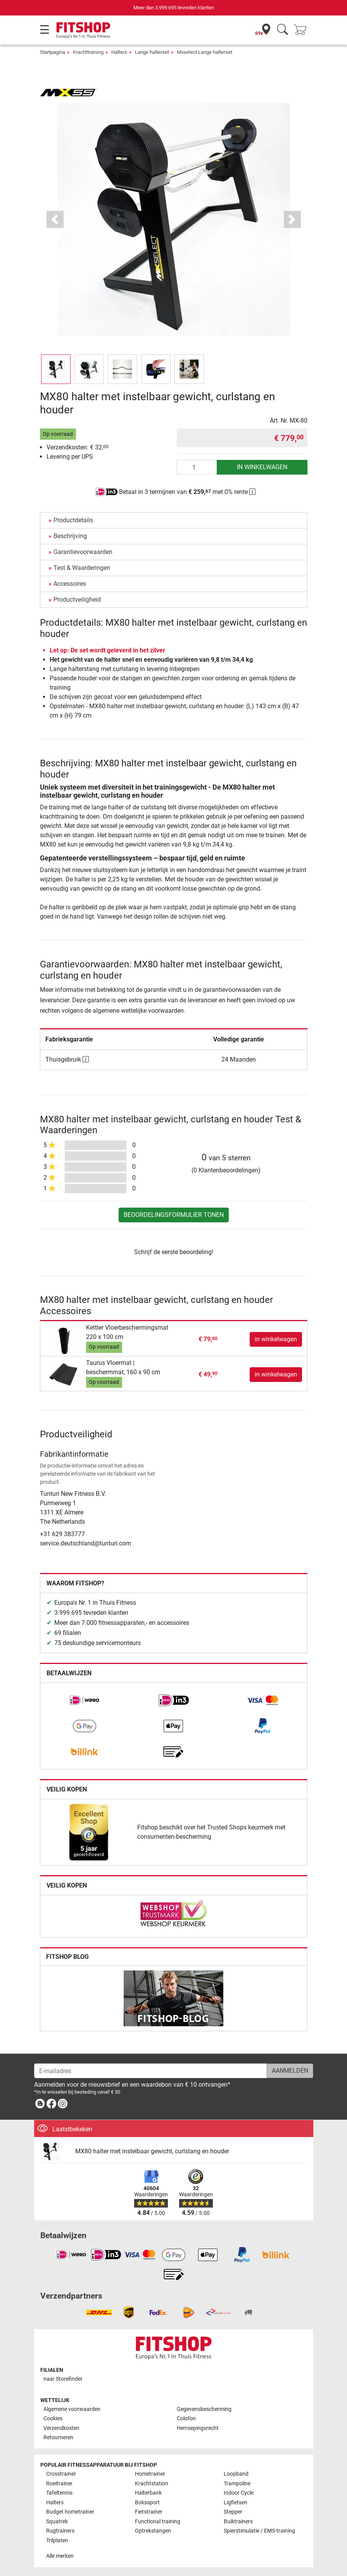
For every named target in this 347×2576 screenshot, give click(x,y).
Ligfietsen (235, 2502)
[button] (55, 219)
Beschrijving (70, 536)
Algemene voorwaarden (71, 2409)
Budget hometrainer (70, 2512)
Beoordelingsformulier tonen (174, 1214)
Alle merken (60, 2556)
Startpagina (52, 52)
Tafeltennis (59, 2493)
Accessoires (70, 583)
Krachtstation (151, 2483)
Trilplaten (57, 2540)
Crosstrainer (61, 2474)
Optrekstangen (153, 2531)
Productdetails (73, 520)
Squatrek (57, 2521)
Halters (119, 52)
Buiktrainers (238, 2521)
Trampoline (237, 2483)
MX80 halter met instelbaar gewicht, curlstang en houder (152, 2151)
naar (63, 2379)
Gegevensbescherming (204, 2409)
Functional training (157, 2521)
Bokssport (147, 2502)
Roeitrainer (59, 2483)
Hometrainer (150, 2474)
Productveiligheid (77, 599)
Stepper (233, 2512)
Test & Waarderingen (82, 567)
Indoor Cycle (239, 2493)
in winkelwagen (262, 467)
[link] (84, 1700)
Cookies (52, 2418)
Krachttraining (88, 52)
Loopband (236, 2474)
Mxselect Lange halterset (204, 52)
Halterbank (148, 2493)
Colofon (186, 2418)
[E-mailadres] (150, 2070)
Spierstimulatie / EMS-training (259, 2531)
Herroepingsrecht (198, 2428)
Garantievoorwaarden (83, 552)
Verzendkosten (61, 2428)
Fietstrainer (148, 2512)
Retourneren (58, 2437)
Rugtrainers (60, 2531)
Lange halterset (152, 52)
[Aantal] (197, 467)
